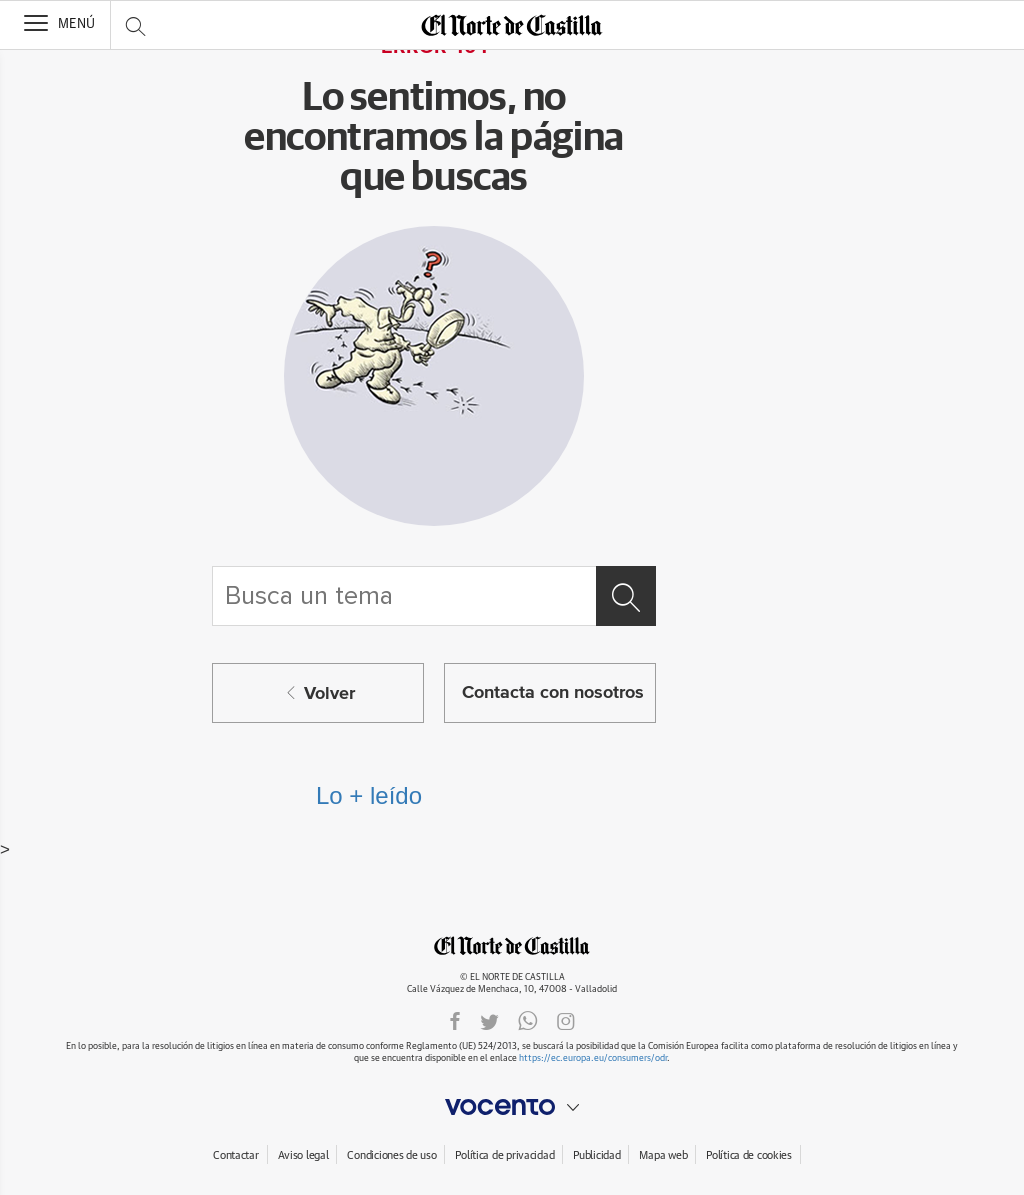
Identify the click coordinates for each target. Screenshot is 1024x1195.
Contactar (235, 1155)
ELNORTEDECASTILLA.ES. (512, 945)
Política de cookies (749, 1155)
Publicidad (596, 1155)
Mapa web (663, 1155)
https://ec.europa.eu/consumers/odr (593, 1058)
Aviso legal (303, 1155)
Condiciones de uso (391, 1155)
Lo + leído (369, 795)
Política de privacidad (504, 1155)
